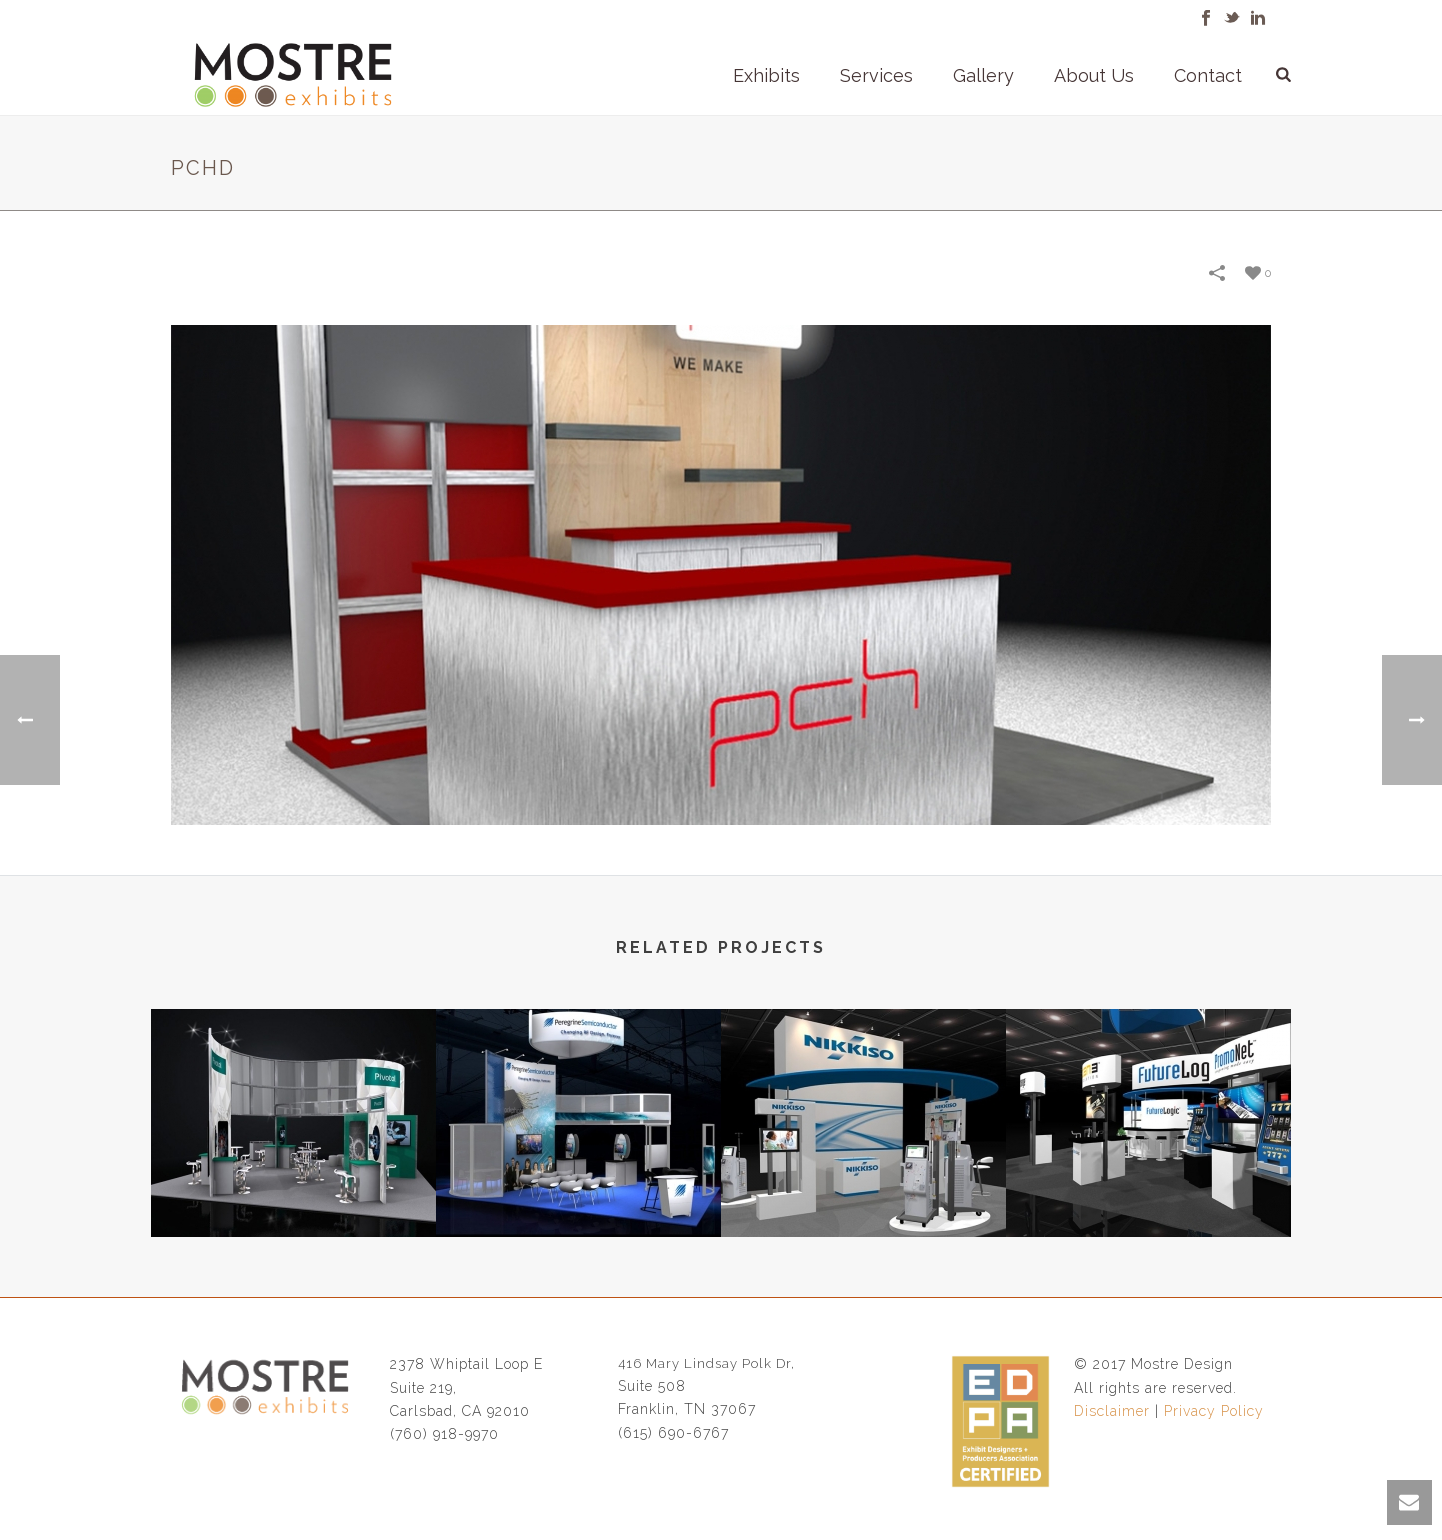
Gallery (983, 75)
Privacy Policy (1214, 1411)
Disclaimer (1112, 1411)
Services (876, 75)
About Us (1094, 75)
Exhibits (766, 75)
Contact (1208, 75)
